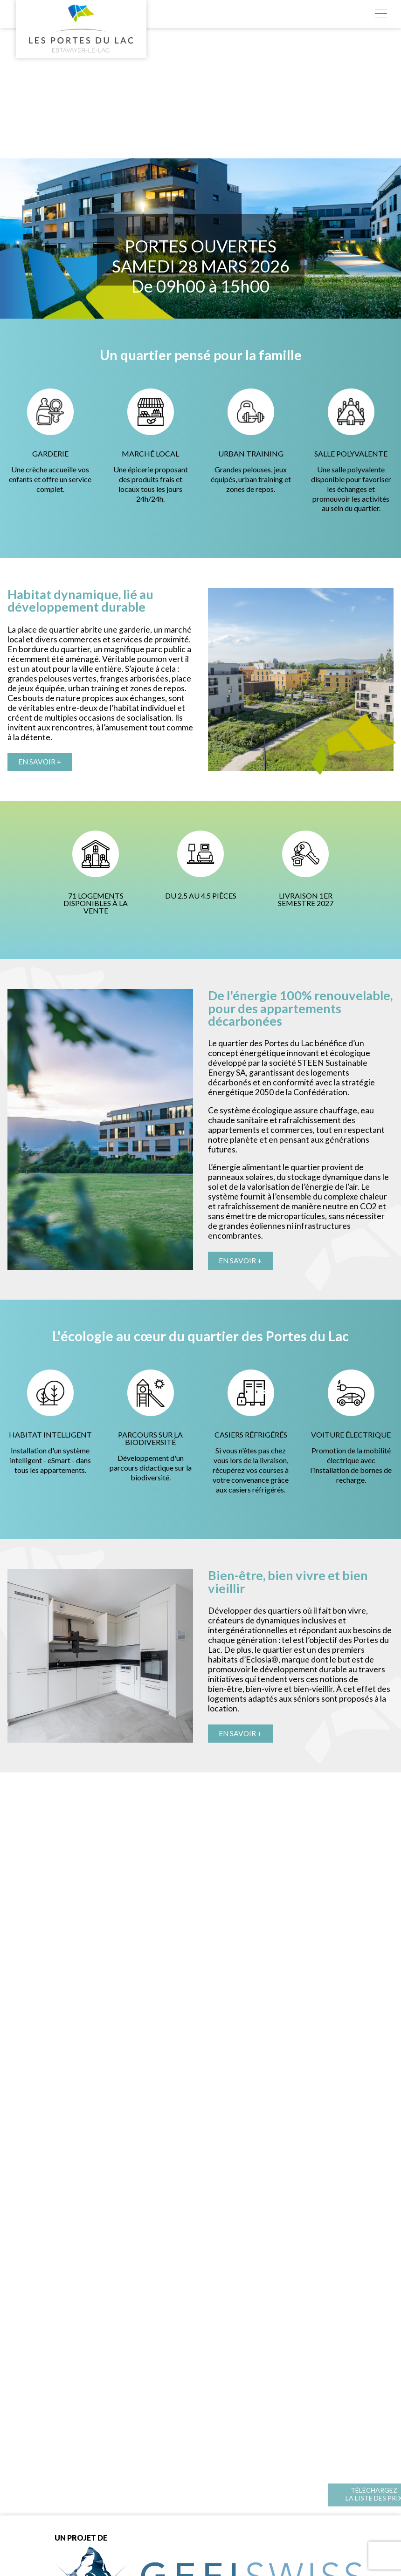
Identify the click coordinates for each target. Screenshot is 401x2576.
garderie (134, 629)
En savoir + (41, 762)
